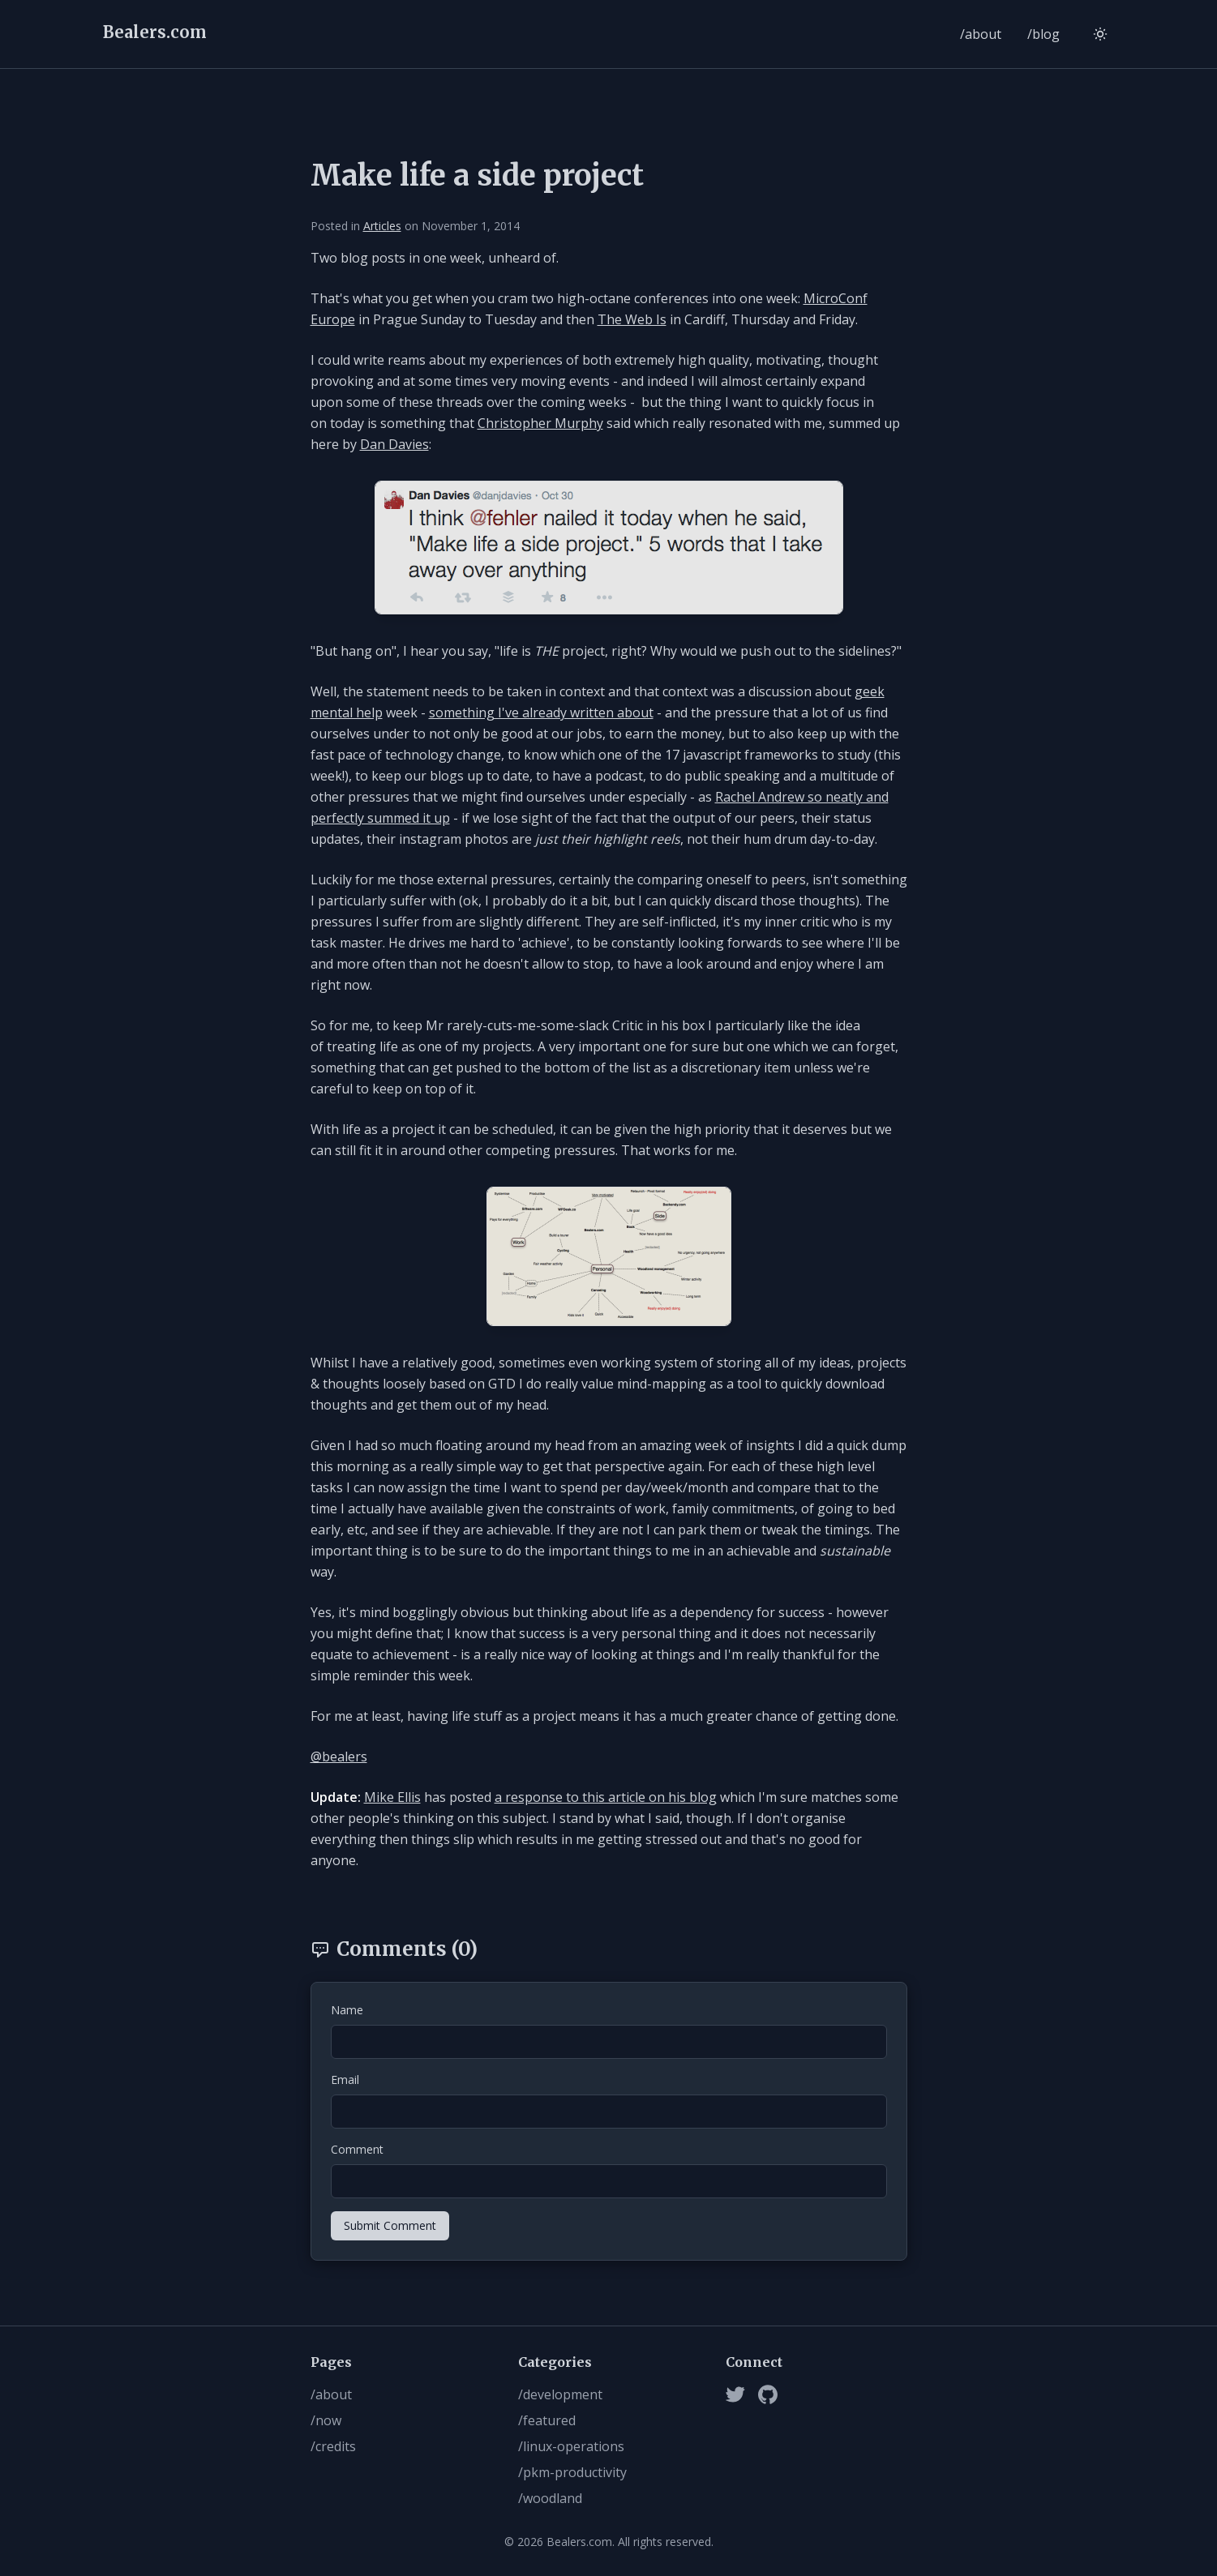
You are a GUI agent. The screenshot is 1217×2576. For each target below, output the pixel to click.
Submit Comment (390, 2225)
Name (347, 2010)
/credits (333, 2446)
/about (980, 34)
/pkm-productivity (572, 2472)
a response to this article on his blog (606, 1797)
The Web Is (632, 319)
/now (326, 2420)
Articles (382, 225)
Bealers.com (155, 32)
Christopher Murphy (540, 423)
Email (345, 2079)
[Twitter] (735, 2394)
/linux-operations (571, 2446)
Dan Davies (394, 444)
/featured (547, 2420)
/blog (1043, 34)
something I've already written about (541, 712)
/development (560, 2394)
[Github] (768, 2394)
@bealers (339, 1756)
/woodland (550, 2498)
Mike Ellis (392, 1797)
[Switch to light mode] (1100, 34)
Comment (357, 2149)
